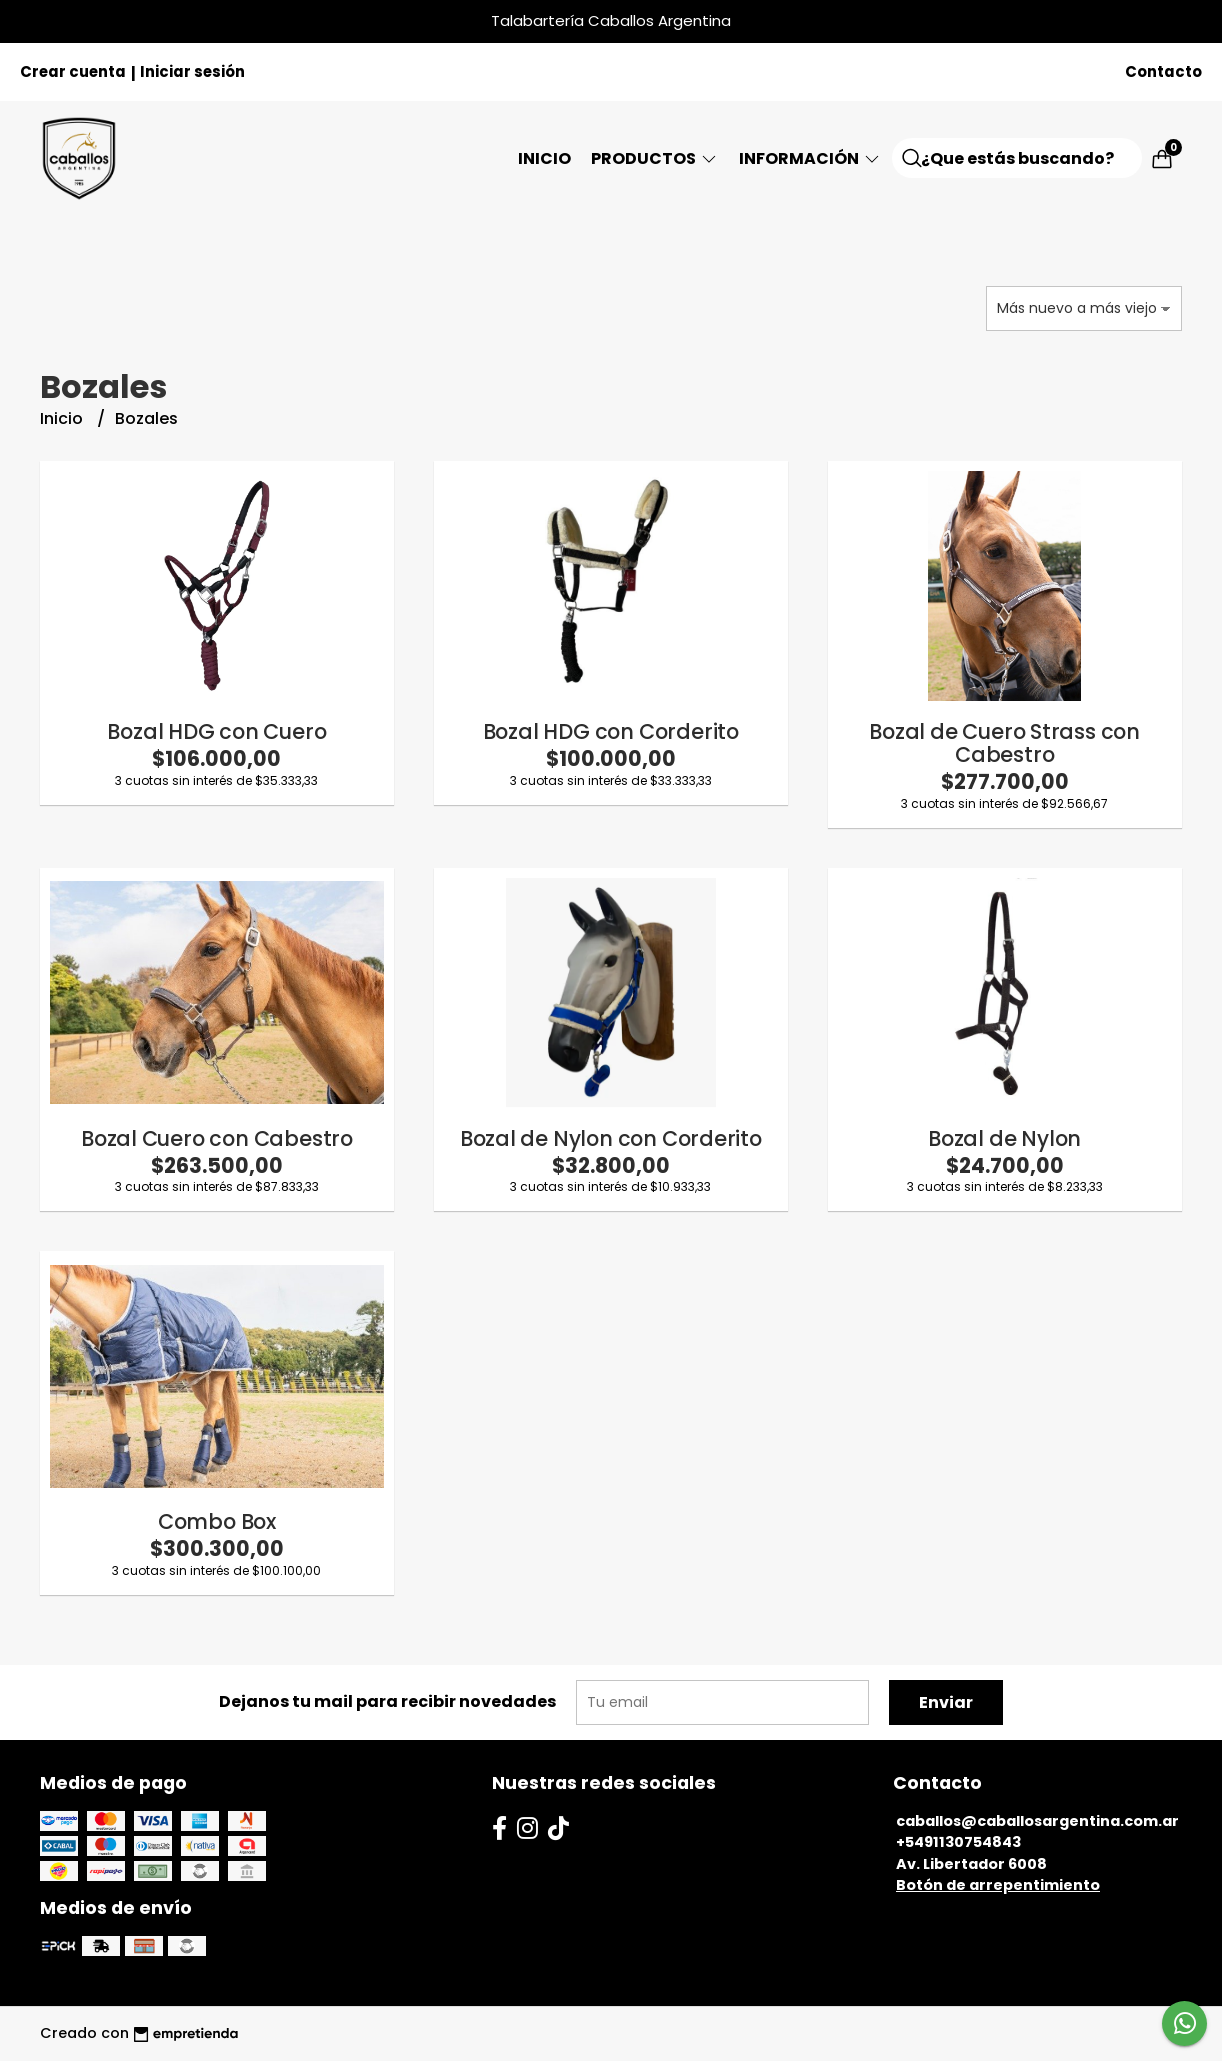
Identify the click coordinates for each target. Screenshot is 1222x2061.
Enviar (946, 1702)
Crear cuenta (73, 71)
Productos (655, 158)
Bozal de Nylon (1004, 1138)
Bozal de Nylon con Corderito (611, 1138)
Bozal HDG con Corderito (611, 731)
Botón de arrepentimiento (998, 1885)
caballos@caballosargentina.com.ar (1037, 1821)
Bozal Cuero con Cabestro (217, 1138)
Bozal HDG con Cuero (216, 731)
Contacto (1163, 71)
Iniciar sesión (192, 71)
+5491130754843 (958, 1842)
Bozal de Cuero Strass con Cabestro (1004, 743)
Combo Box (217, 1521)
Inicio (544, 158)
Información (810, 158)
